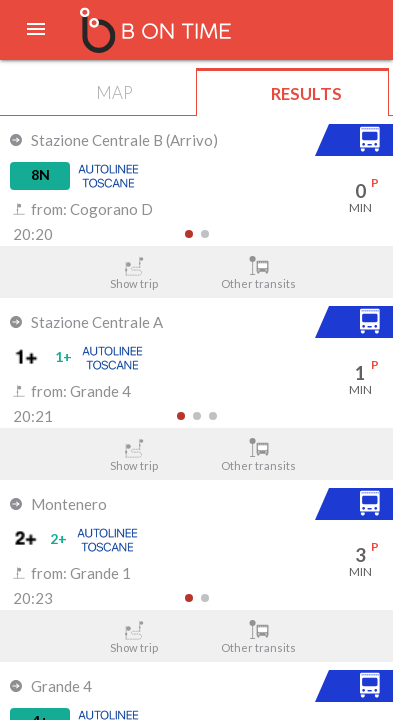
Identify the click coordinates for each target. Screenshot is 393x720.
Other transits (259, 273)
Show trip (134, 273)
